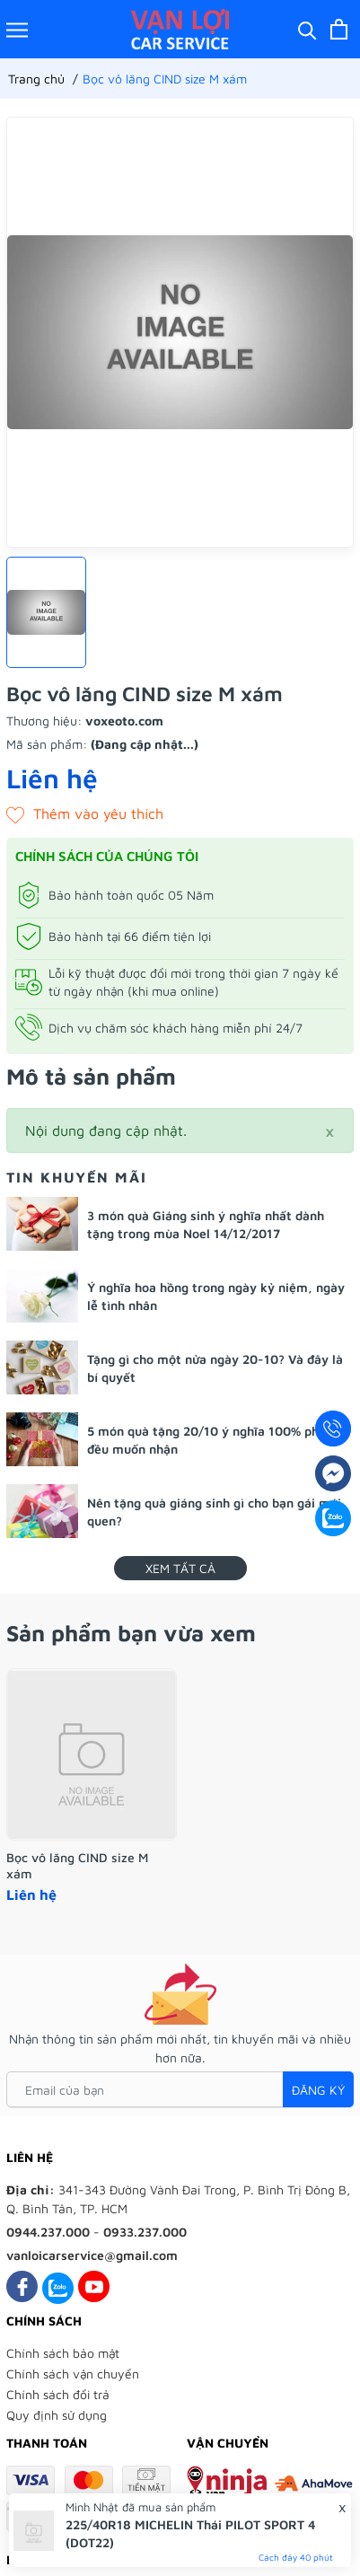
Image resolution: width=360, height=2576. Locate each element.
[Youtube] (94, 2286)
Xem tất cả (180, 1568)
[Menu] (17, 29)
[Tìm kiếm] (307, 29)
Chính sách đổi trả (58, 2394)
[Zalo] (58, 2286)
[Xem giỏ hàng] (338, 29)
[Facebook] (22, 2286)
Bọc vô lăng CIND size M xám (77, 1865)
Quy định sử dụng (56, 2414)
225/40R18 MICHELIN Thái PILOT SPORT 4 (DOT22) (190, 2533)
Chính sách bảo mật (62, 2353)
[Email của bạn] (180, 2089)
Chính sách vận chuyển (72, 2373)
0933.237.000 (145, 2231)
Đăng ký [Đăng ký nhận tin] (318, 2089)
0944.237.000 (48, 2231)
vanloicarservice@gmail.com (92, 2255)
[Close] (329, 1130)
